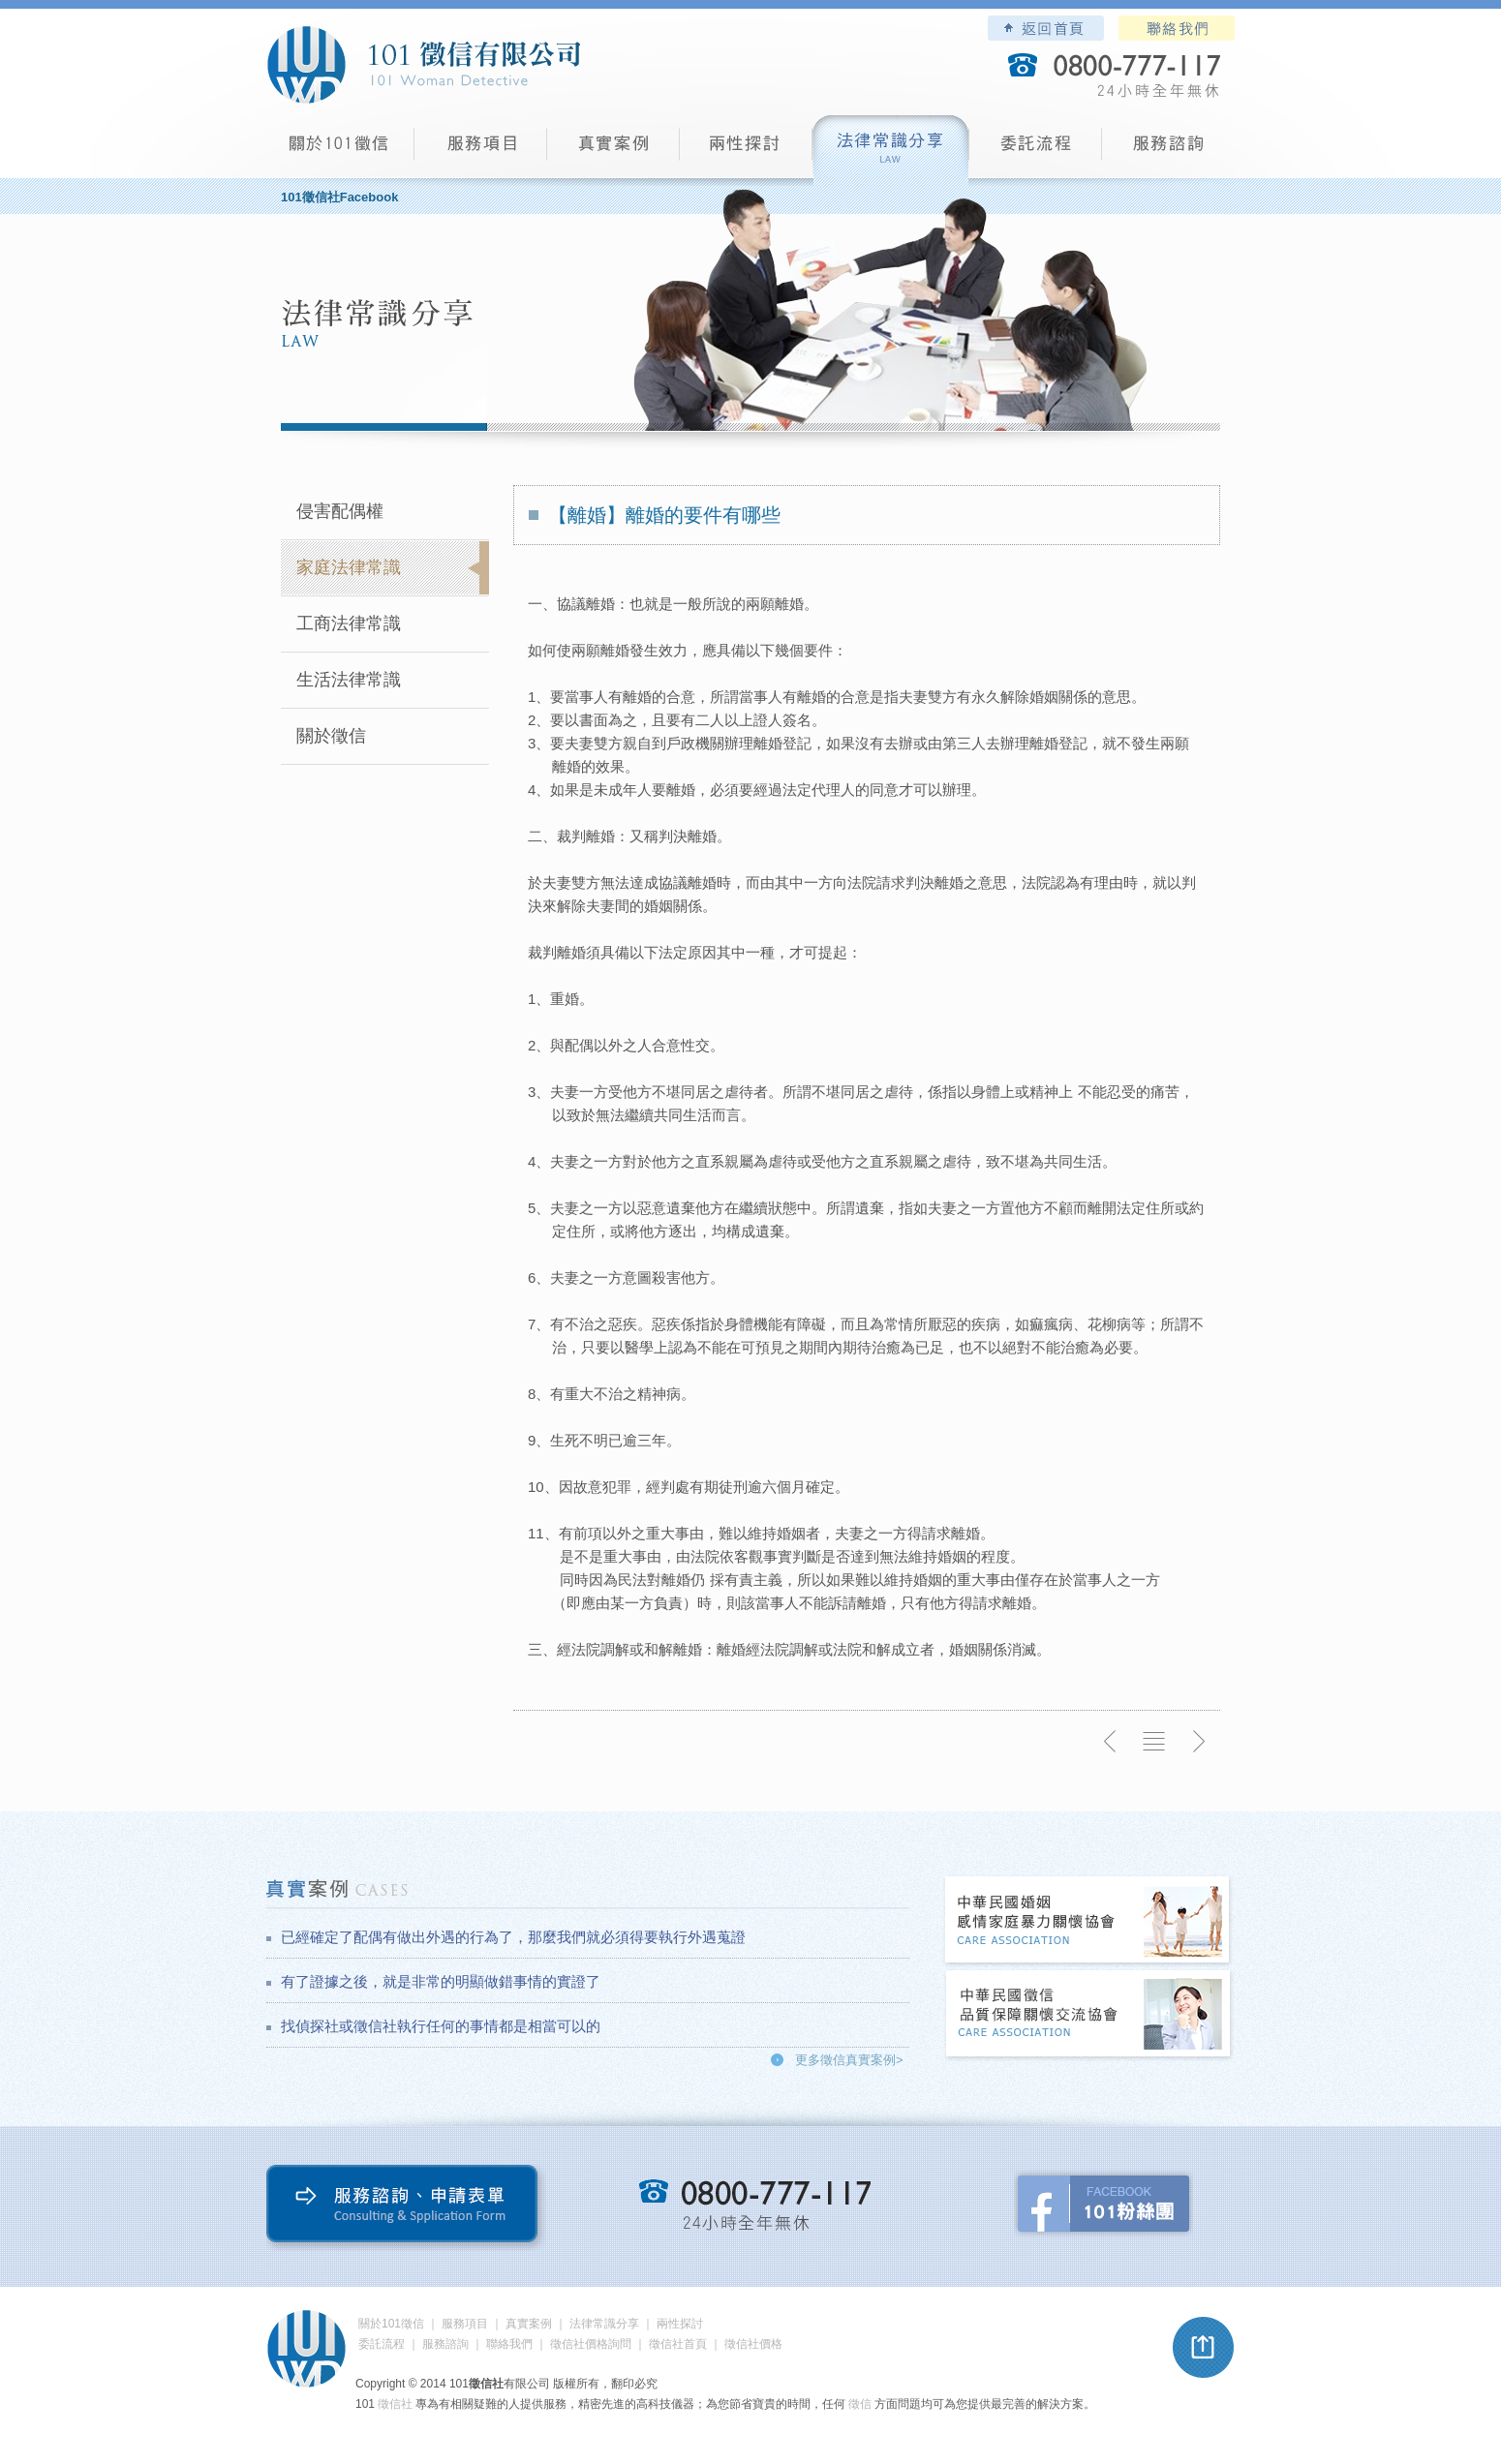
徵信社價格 (753, 2344)
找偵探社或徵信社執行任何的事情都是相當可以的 (440, 2026)
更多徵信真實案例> (849, 2060)
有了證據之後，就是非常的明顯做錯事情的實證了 (440, 1981)
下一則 (1198, 1741)
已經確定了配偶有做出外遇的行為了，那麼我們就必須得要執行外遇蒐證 (513, 1937)
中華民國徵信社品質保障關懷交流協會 (1088, 2015)
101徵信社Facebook (339, 197)
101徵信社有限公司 (423, 65)
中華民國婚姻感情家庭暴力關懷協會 (1088, 1921)
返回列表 (1154, 1741)
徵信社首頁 (678, 2344)
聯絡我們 (1176, 28)
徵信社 (395, 2404)
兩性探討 (746, 150)
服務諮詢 (1168, 150)
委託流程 (1035, 150)
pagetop (1204, 2348)
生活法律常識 (348, 679)
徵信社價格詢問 (590, 2344)
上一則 (1110, 1741)
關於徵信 (331, 735)
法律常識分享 (890, 150)
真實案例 (613, 150)
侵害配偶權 (339, 511)
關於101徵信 (391, 2323)
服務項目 (480, 150)
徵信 (860, 2404)
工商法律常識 (348, 623)
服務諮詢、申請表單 (406, 2208)
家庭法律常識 (348, 567)
